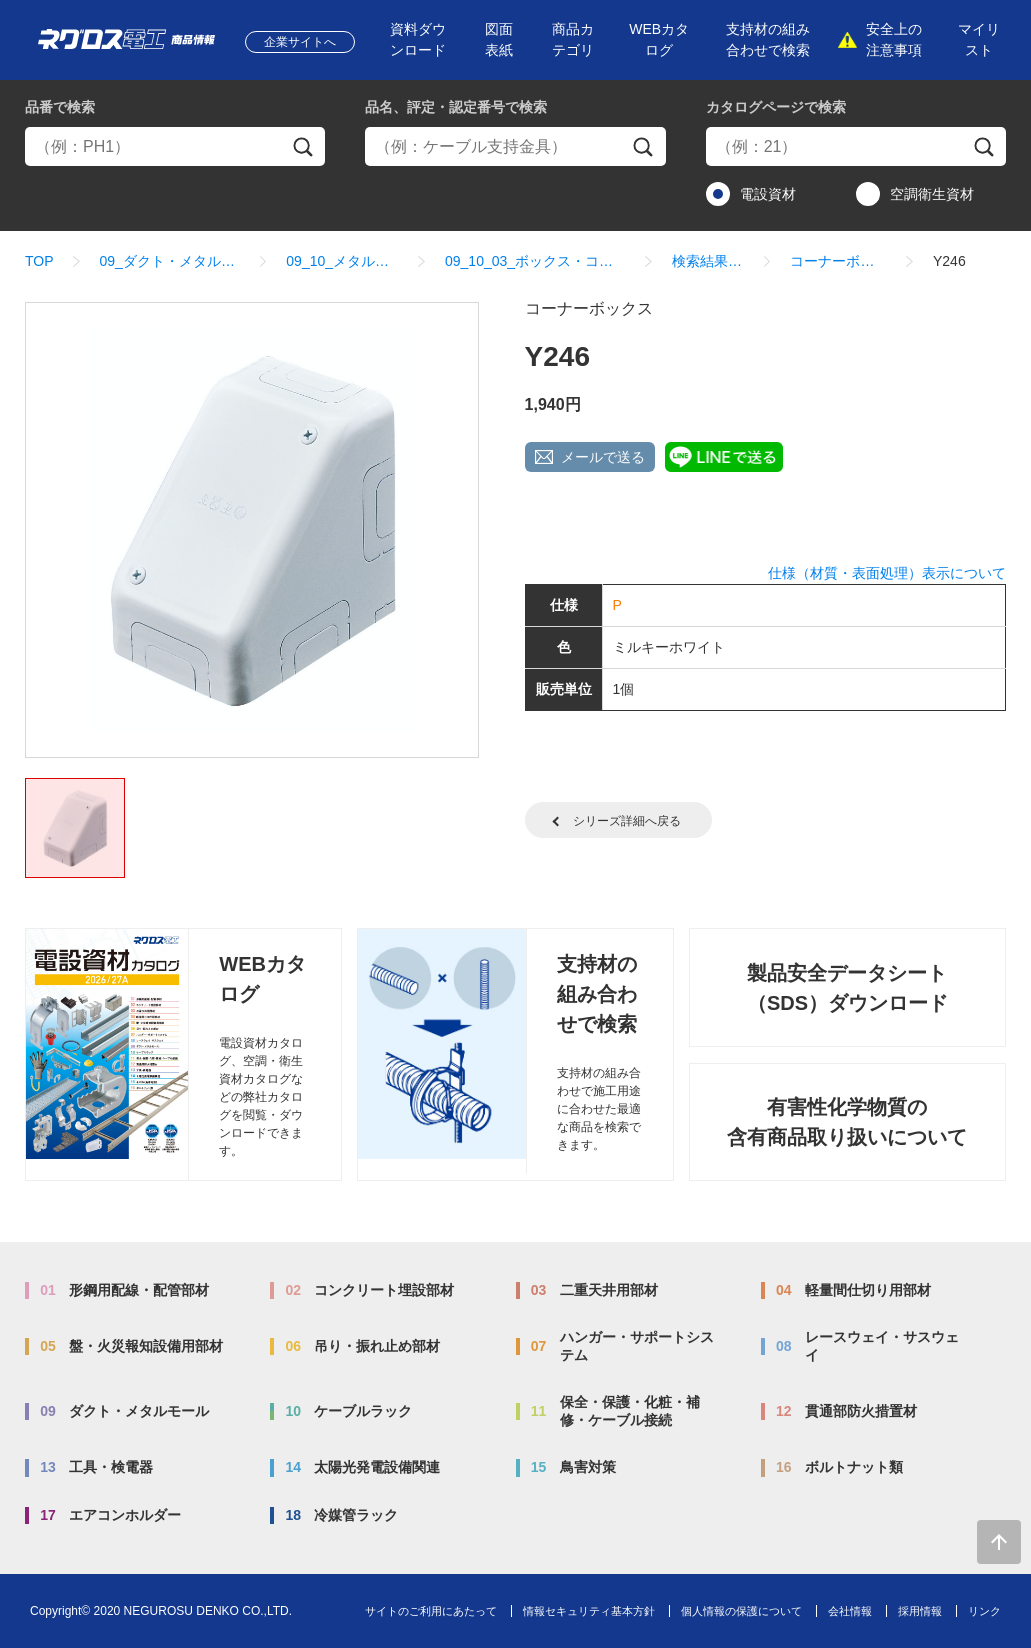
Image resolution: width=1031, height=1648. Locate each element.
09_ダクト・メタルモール (170, 261)
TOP (39, 261)
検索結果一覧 (708, 261)
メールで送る (603, 457)
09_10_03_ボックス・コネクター (535, 261)
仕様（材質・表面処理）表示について (887, 573)
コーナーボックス (838, 261)
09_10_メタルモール (342, 261)
